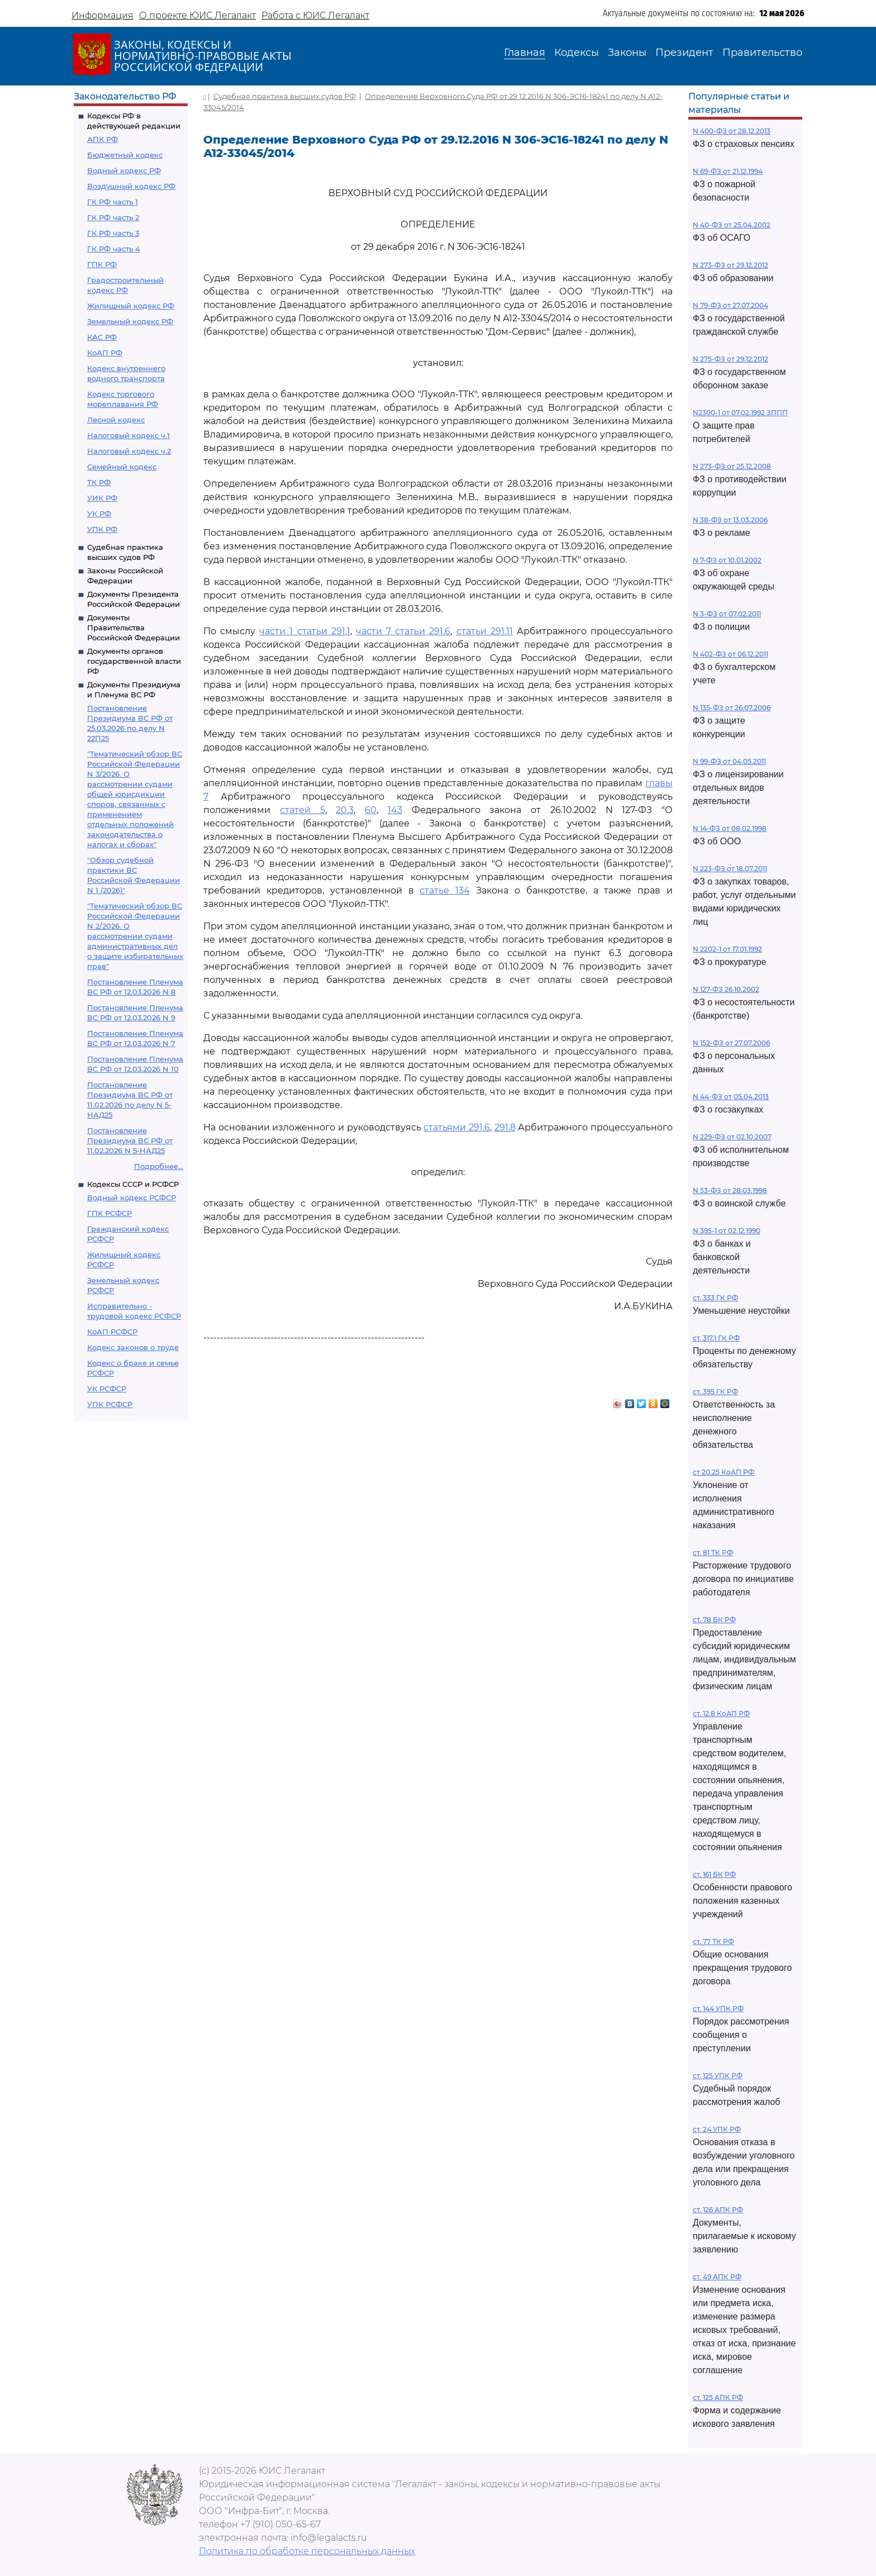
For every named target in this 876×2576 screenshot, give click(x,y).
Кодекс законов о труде (133, 1347)
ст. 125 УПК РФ (717, 2075)
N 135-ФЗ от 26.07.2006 (731, 708)
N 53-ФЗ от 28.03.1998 (730, 1190)
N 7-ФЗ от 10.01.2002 (727, 560)
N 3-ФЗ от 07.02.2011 (727, 614)
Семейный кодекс (121, 466)
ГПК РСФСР (109, 1213)
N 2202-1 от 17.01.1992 (727, 949)
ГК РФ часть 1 (112, 201)
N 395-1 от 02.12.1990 (726, 1231)
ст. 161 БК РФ (714, 1874)
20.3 (345, 810)
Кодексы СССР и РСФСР (133, 1184)
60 (371, 810)
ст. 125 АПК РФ (718, 2397)
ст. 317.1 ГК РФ (716, 1338)
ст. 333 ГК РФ (715, 1298)
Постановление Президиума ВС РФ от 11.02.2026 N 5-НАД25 (130, 1140)
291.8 (505, 1127)
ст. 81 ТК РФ (713, 1552)
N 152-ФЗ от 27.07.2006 (731, 1043)
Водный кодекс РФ (124, 170)
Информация (103, 15)
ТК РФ (99, 482)
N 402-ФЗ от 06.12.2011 (730, 654)
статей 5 (302, 810)
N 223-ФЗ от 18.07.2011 (730, 868)
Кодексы (576, 52)
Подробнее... (158, 1166)
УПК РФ (102, 529)
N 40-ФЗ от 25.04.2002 (731, 225)
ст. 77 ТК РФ (713, 1941)
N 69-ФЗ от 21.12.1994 (728, 171)
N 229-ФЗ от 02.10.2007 (732, 1137)
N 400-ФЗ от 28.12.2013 (731, 131)
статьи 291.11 (484, 631)
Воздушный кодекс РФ (131, 186)
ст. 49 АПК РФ (717, 2277)
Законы (627, 52)
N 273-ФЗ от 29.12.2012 (730, 265)
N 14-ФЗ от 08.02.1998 (729, 828)
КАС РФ (102, 336)
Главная (524, 52)
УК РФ (99, 513)
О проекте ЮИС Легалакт (197, 15)
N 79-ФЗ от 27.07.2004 (730, 305)
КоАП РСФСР (112, 1331)
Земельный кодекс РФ (130, 321)
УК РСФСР (106, 1388)
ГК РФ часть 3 (113, 233)
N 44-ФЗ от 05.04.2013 (731, 1096)
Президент (684, 52)
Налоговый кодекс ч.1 (128, 435)
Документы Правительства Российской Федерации (133, 627)
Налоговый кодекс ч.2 (129, 450)
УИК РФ (102, 497)
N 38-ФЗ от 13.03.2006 (730, 520)
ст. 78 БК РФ (714, 1619)
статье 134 (445, 890)
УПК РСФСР (109, 1404)
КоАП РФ (104, 352)
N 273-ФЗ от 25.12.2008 (732, 466)
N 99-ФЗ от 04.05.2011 (729, 761)
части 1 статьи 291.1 (304, 631)
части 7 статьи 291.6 (403, 631)
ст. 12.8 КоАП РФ (721, 1713)
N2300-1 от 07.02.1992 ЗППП (740, 412)
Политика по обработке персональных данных (307, 2551)
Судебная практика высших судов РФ (284, 96)
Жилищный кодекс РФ (130, 305)
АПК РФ (102, 139)
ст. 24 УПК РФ (717, 2129)
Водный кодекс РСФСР (131, 1197)
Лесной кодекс (116, 419)
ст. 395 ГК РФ (715, 1391)
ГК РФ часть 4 (113, 248)
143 (395, 810)
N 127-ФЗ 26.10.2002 (726, 989)
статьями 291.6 (456, 1127)
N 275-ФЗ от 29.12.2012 (730, 359)
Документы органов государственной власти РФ (134, 661)
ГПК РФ (102, 264)
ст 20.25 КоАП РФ (723, 1472)
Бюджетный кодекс (125, 154)
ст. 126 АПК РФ (718, 2210)
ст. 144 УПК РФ (718, 2008)
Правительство (762, 52)
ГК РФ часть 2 (113, 217)
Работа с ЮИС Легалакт (315, 15)
